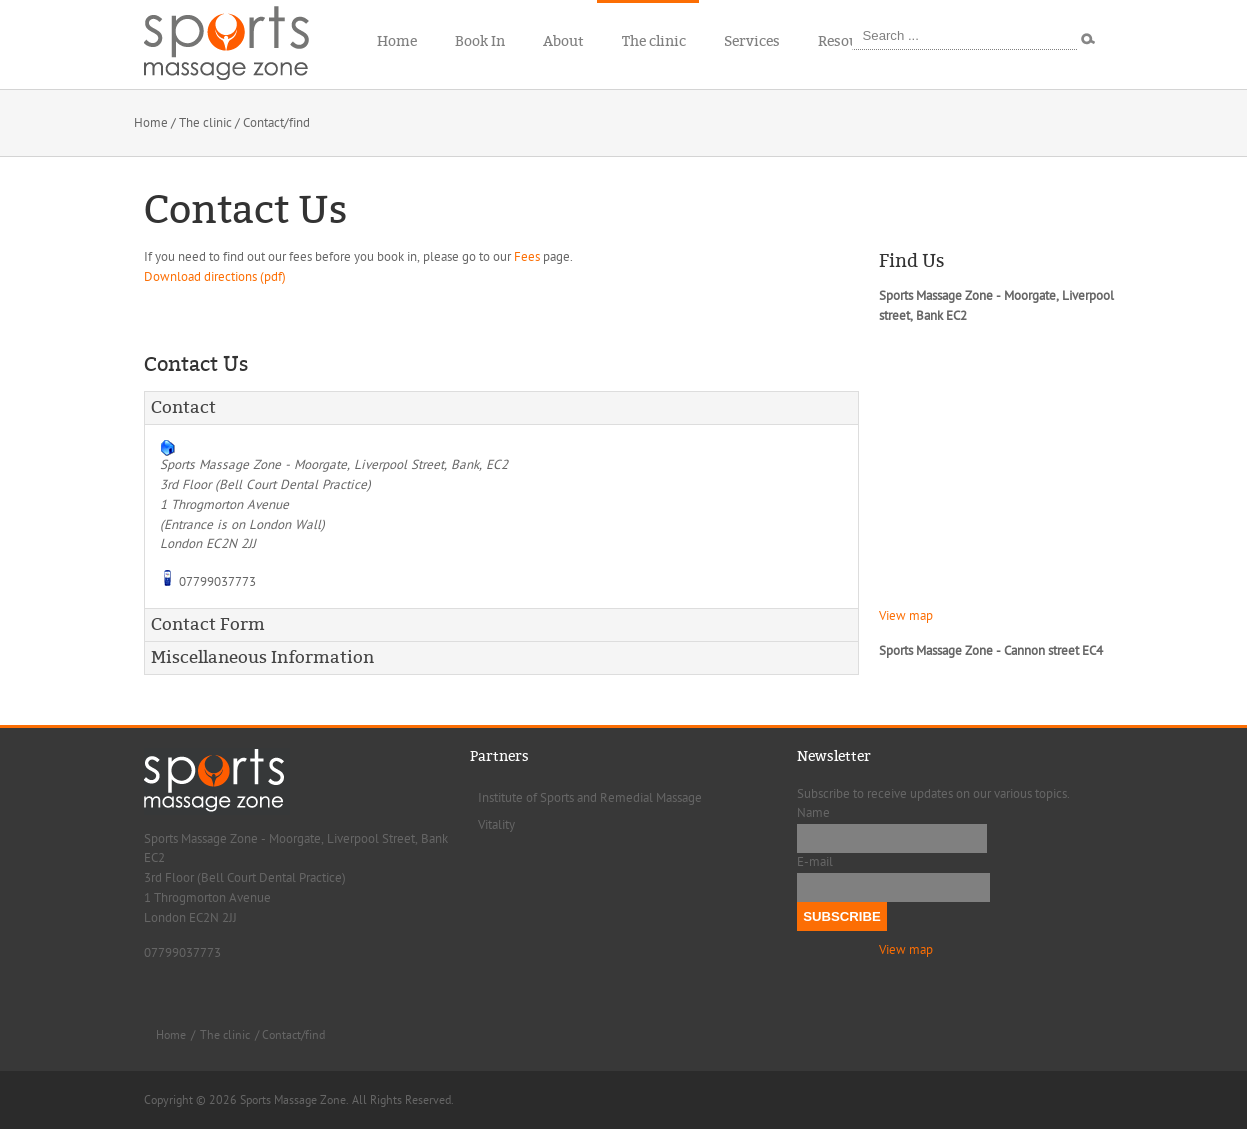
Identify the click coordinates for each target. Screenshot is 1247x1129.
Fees (527, 257)
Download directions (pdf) (215, 277)
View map (906, 616)
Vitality (496, 825)
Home (151, 123)
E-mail (815, 862)
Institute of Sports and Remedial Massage (590, 798)
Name (813, 813)
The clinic (205, 123)
